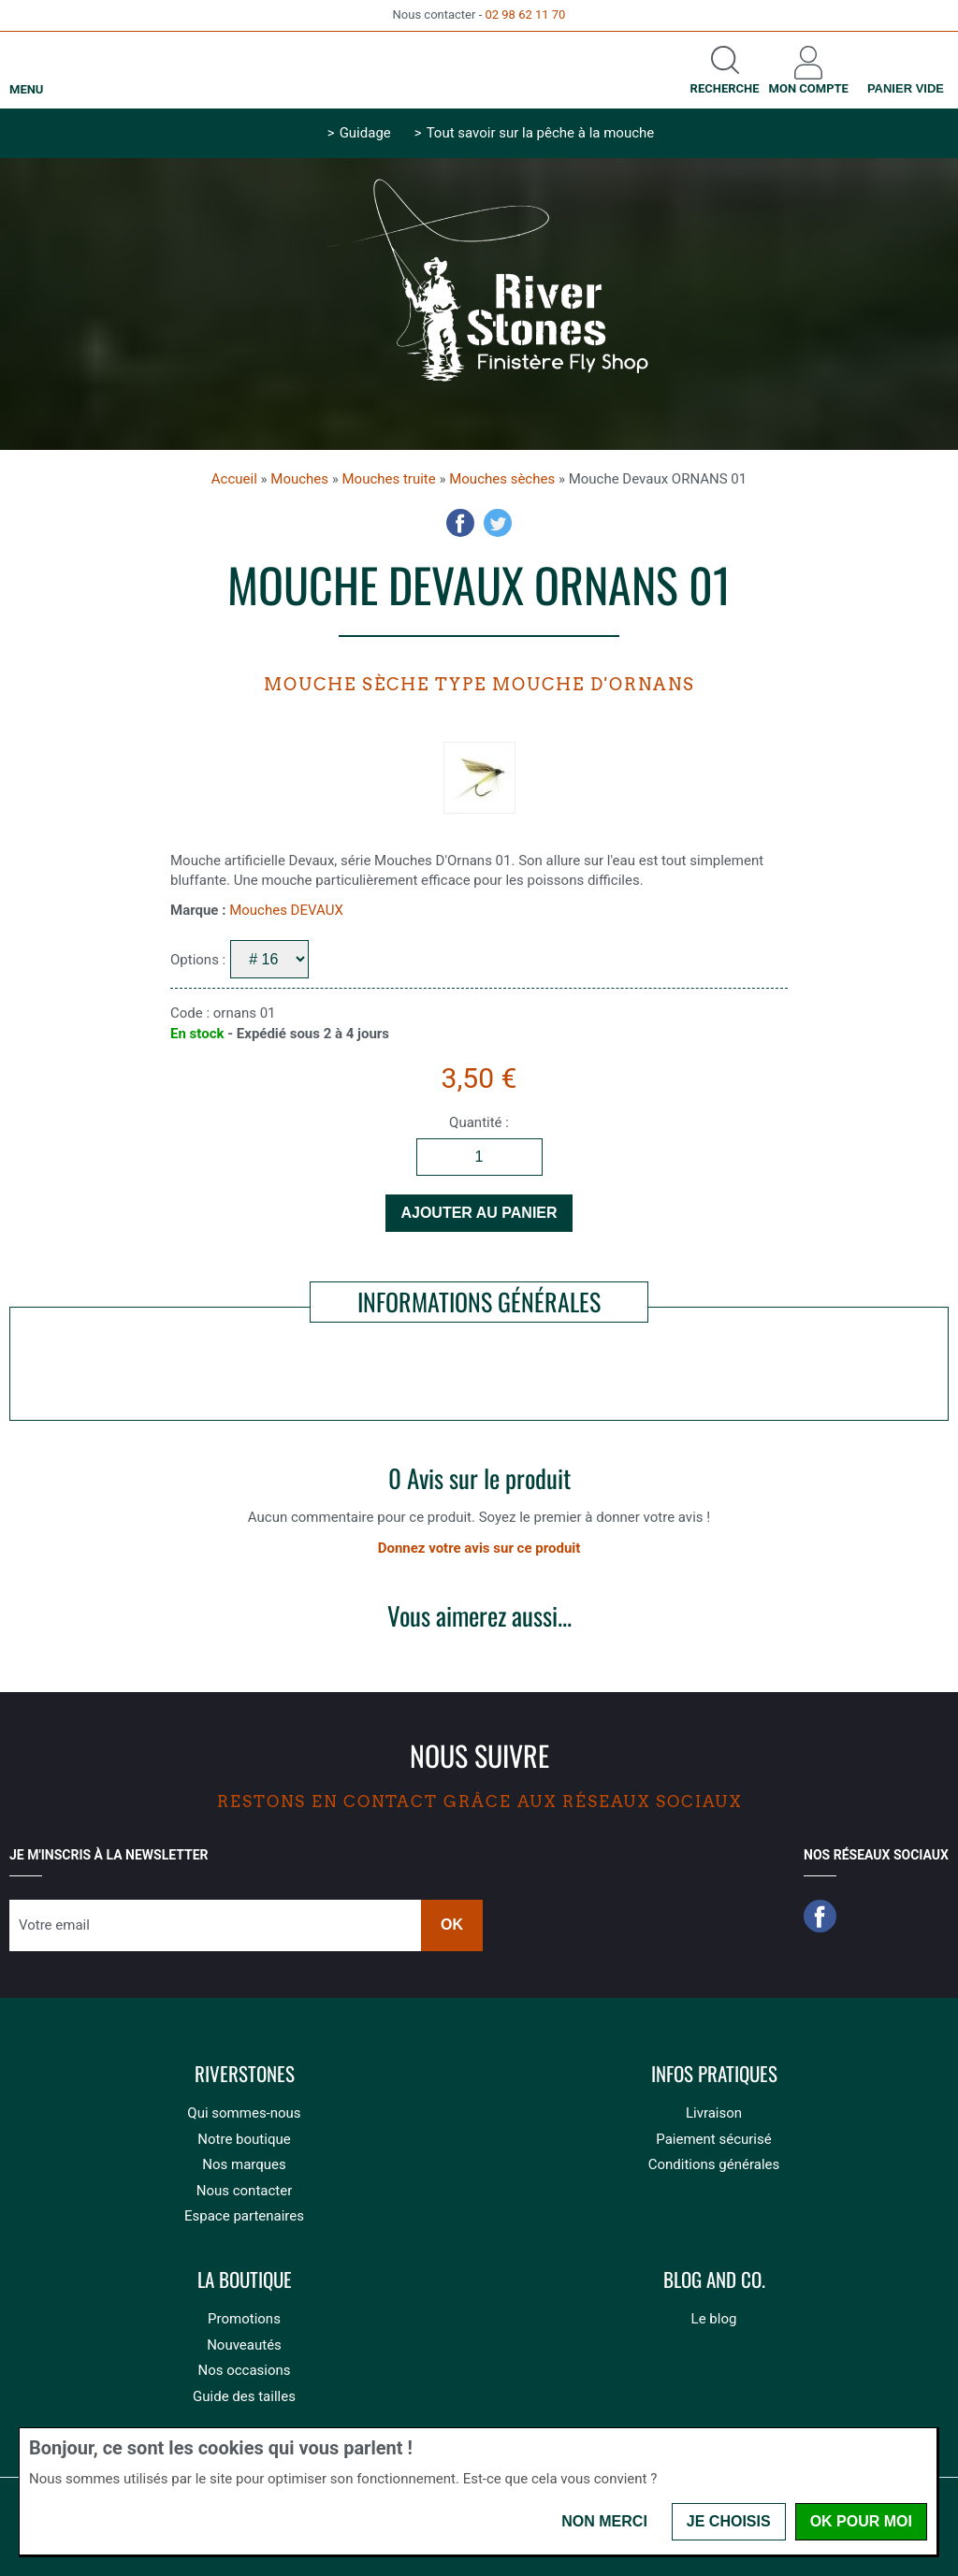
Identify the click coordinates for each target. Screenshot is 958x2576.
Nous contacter (244, 2190)
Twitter (498, 523)
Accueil (234, 478)
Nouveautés (244, 2345)
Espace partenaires (244, 2215)
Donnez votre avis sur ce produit (479, 1548)
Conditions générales (713, 2164)
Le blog (714, 2318)
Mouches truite (389, 478)
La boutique (244, 2280)
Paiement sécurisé (713, 2139)
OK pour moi (861, 2521)
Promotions (244, 2318)
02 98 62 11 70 (525, 14)
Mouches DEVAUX (286, 910)
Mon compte (809, 88)
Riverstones (245, 2074)
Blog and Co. (714, 2280)
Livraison (714, 2113)
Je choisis (729, 2521)
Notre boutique (243, 2139)
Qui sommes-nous (243, 2113)
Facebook (460, 523)
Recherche (725, 88)
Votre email (54, 1925)
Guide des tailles (244, 2396)
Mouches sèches (502, 478)
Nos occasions (243, 2370)
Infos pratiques (714, 2074)
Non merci (604, 2521)
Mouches (299, 478)
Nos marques (243, 2164)
